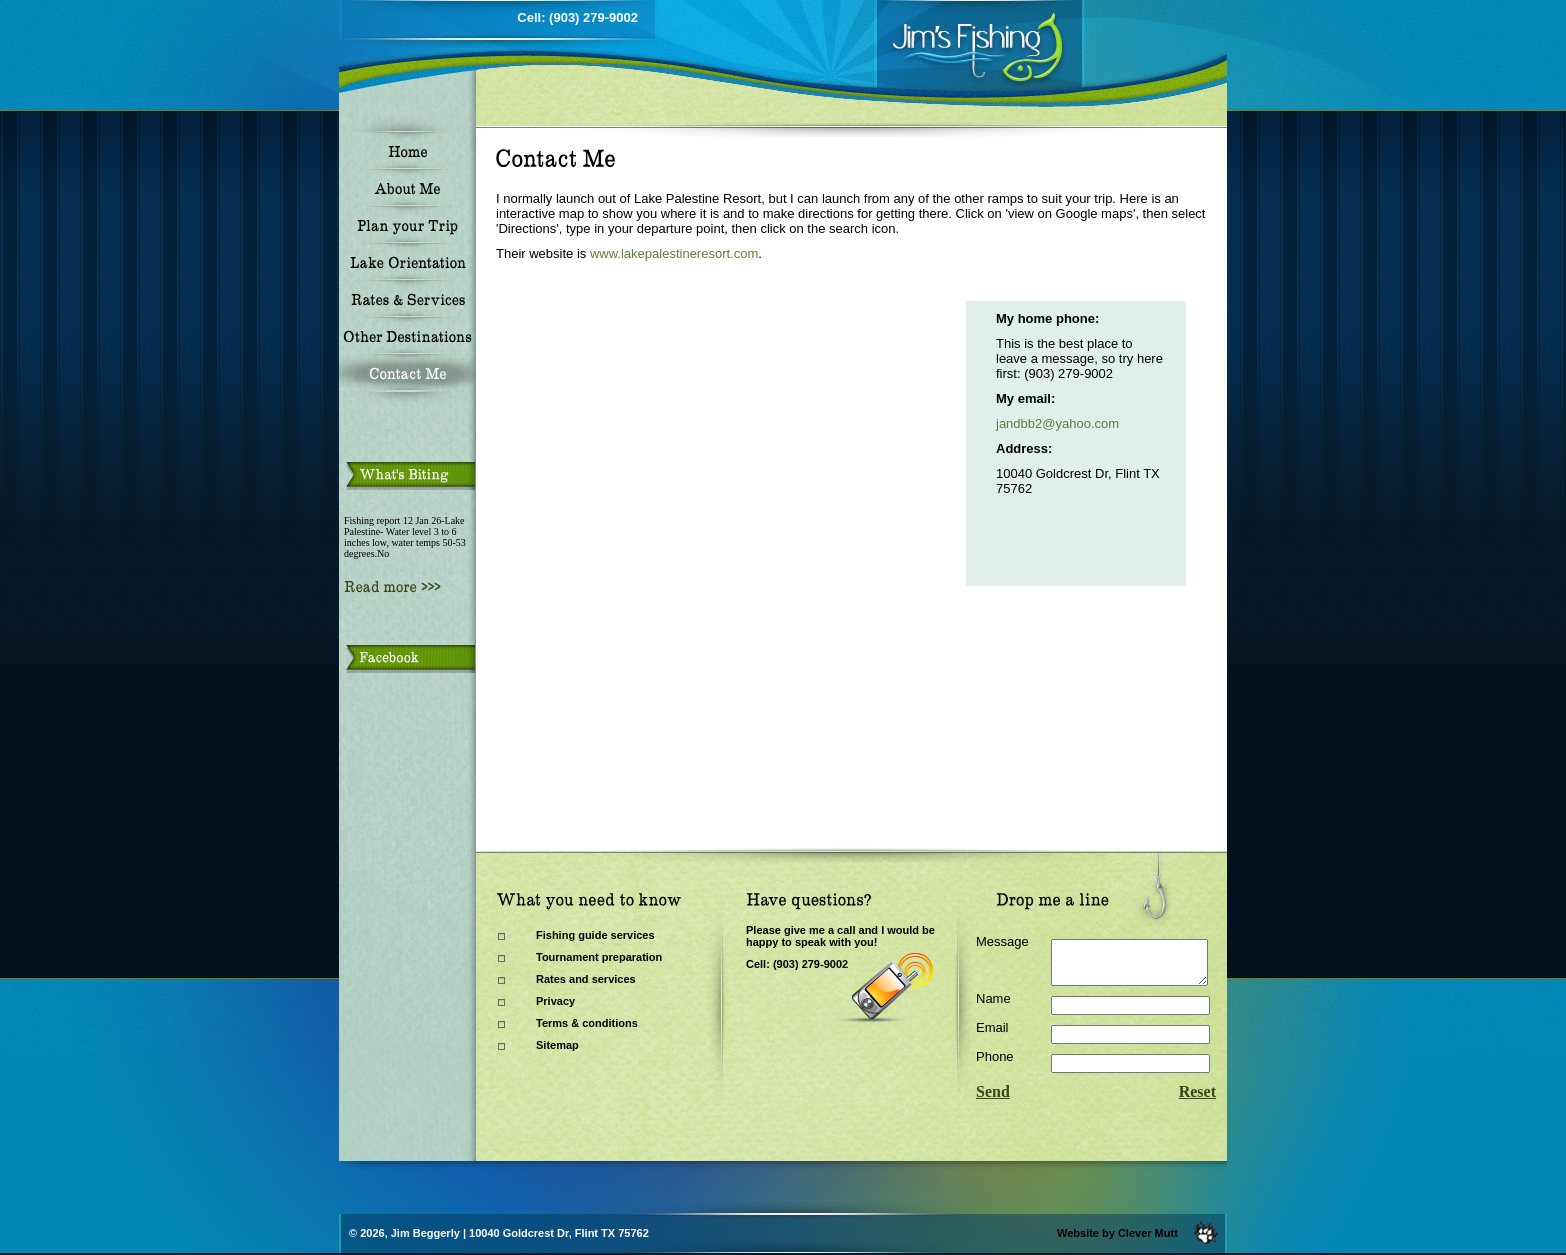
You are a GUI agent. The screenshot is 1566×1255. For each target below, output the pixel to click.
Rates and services (586, 979)
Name (993, 1007)
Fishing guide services (595, 935)
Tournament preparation (599, 957)
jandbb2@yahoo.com (1057, 423)
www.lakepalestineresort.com (674, 253)
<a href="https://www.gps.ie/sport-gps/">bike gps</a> (688, 446)
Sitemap (557, 1045)
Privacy (555, 1001)
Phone (995, 1065)
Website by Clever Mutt (1117, 1233)
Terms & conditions (587, 1023)
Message (1002, 941)
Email (992, 1036)
